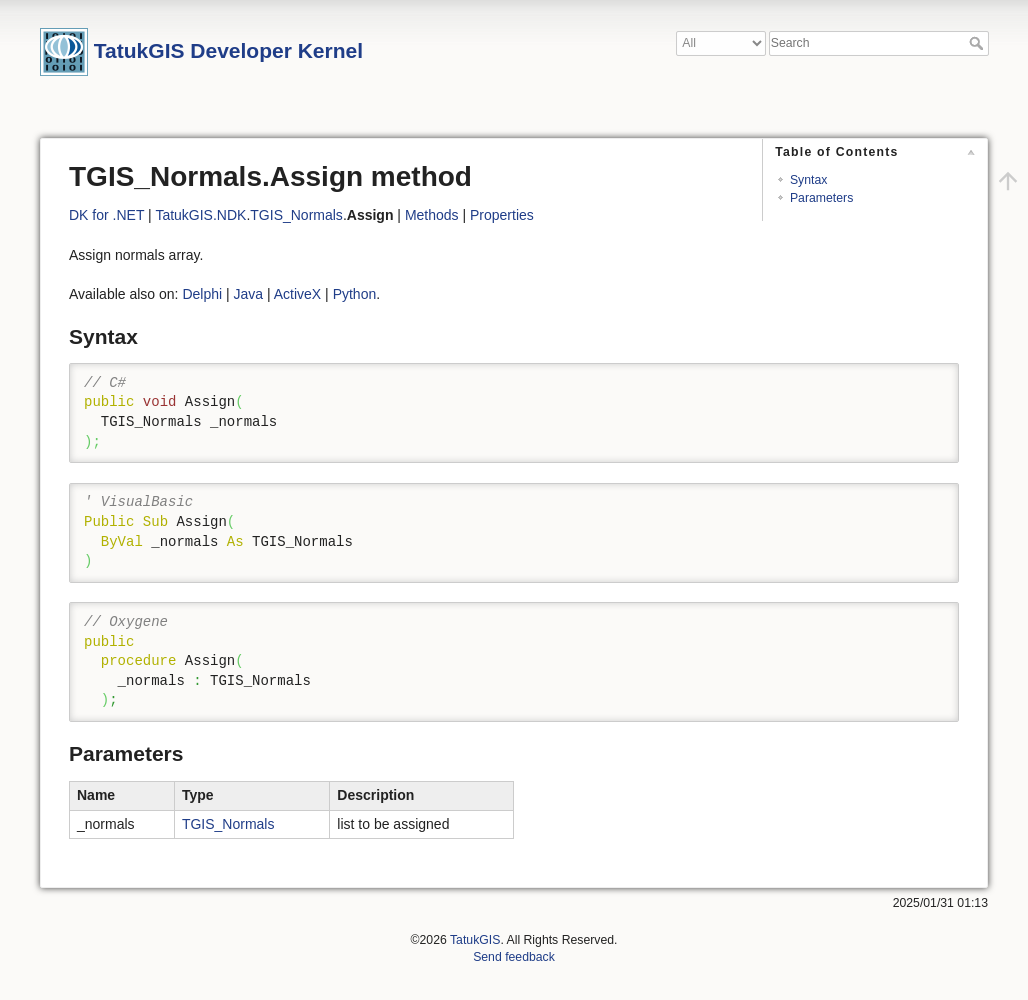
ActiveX (297, 294)
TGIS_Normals (296, 215)
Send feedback (514, 957)
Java (249, 294)
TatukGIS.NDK (200, 215)
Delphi (202, 294)
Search (978, 43)
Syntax (808, 180)
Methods (432, 215)
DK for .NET (106, 215)
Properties (502, 215)
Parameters (821, 198)
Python (355, 294)
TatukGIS (475, 940)
